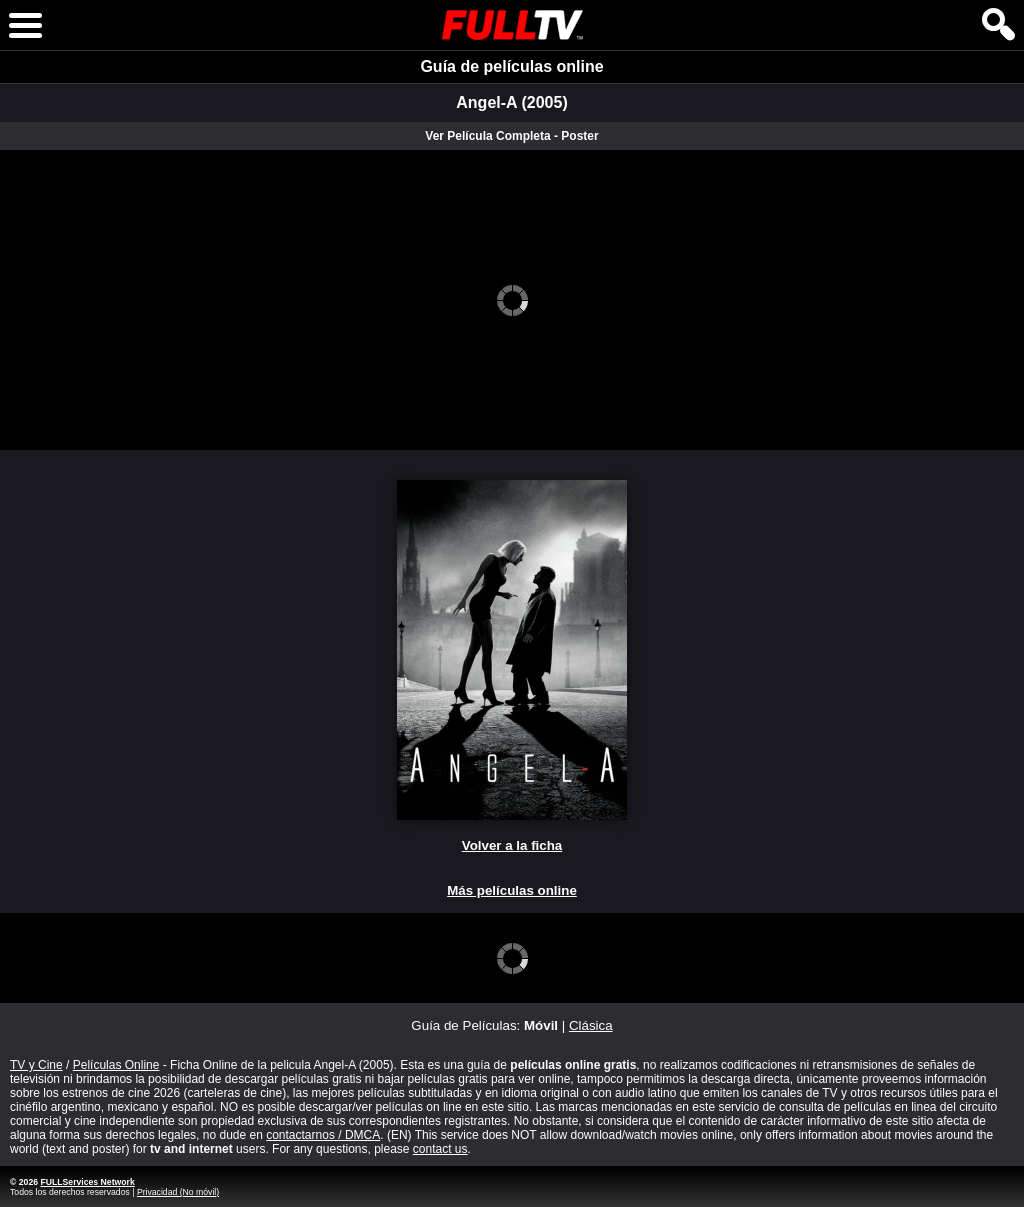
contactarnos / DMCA (323, 1135)
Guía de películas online (511, 66)
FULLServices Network (87, 1182)
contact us (440, 1149)
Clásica (591, 1025)
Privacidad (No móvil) (178, 1192)
